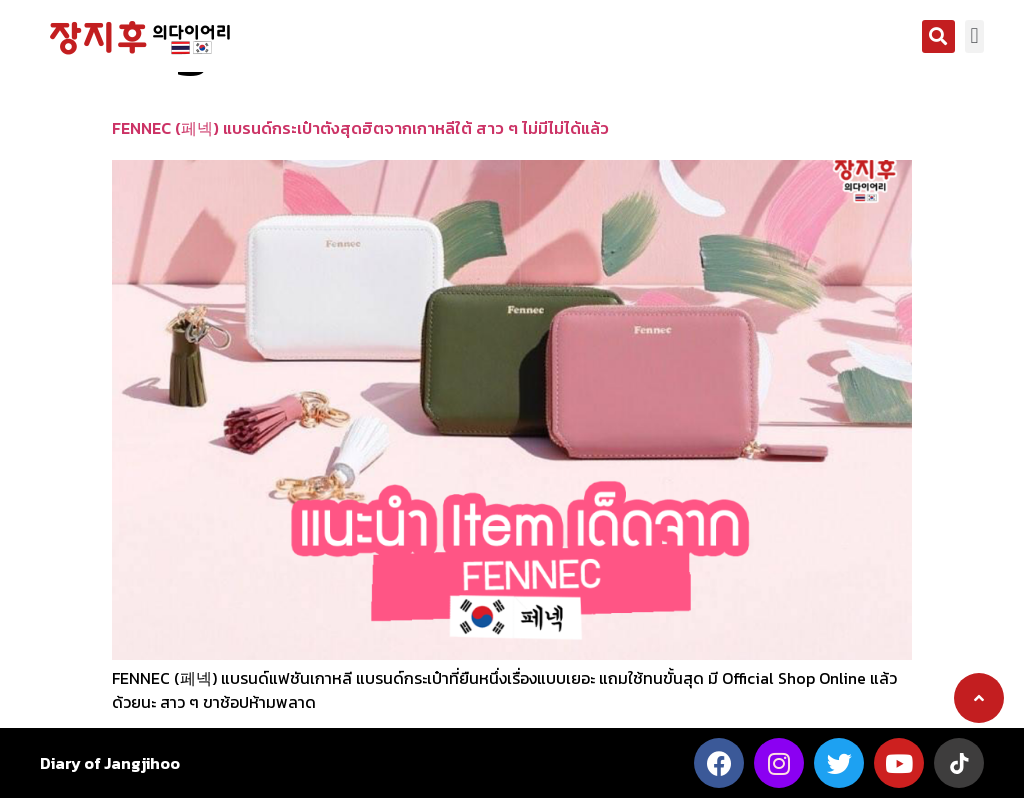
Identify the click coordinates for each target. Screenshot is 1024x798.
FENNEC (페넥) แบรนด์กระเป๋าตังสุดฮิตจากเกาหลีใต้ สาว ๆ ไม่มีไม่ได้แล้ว (360, 128)
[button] (938, 36)
